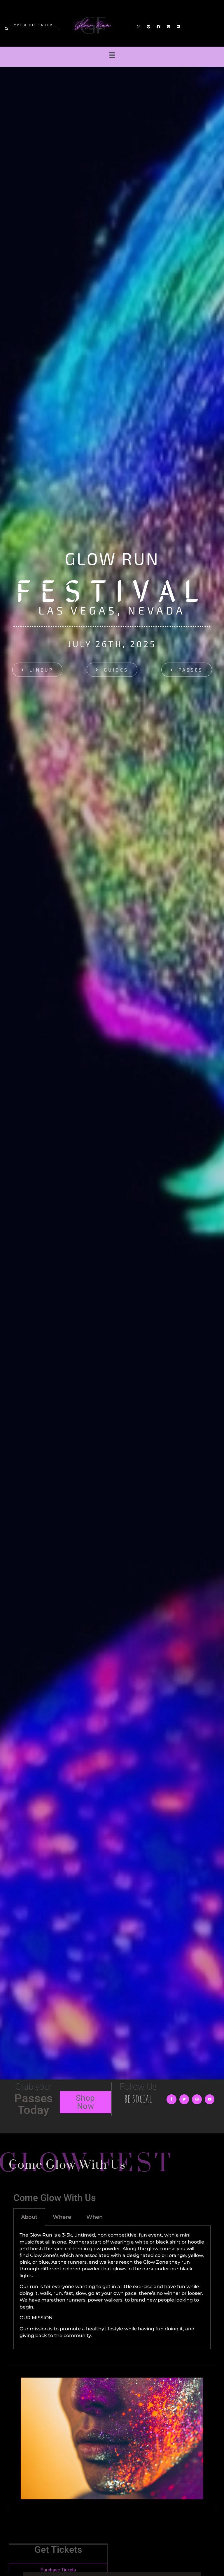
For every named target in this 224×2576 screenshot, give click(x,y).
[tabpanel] (112, 2287)
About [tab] (29, 2217)
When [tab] (94, 2217)
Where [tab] (62, 2217)
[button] (112, 55)
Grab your (33, 2087)
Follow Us (138, 2087)
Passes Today (33, 2104)
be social (138, 2098)
